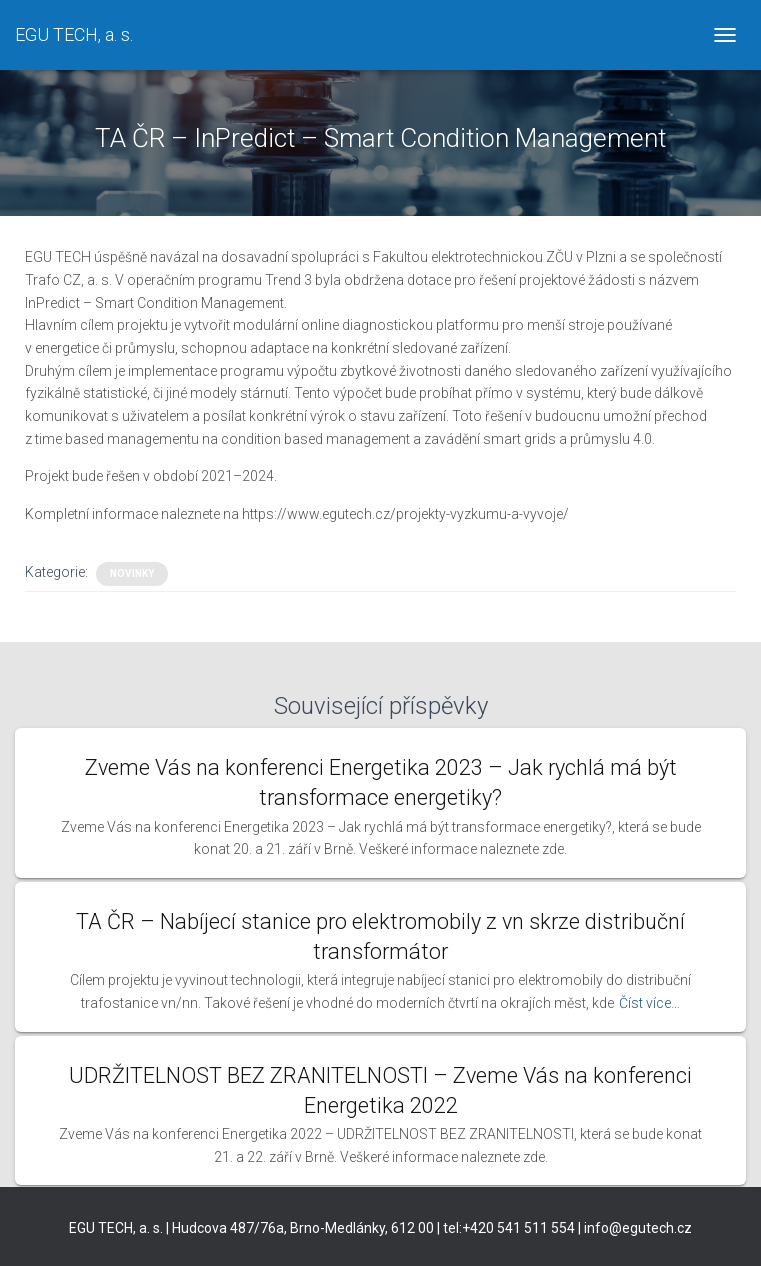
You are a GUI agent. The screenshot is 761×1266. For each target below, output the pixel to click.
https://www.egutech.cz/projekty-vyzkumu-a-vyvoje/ (405, 514)
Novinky (132, 573)
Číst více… (649, 1003)
